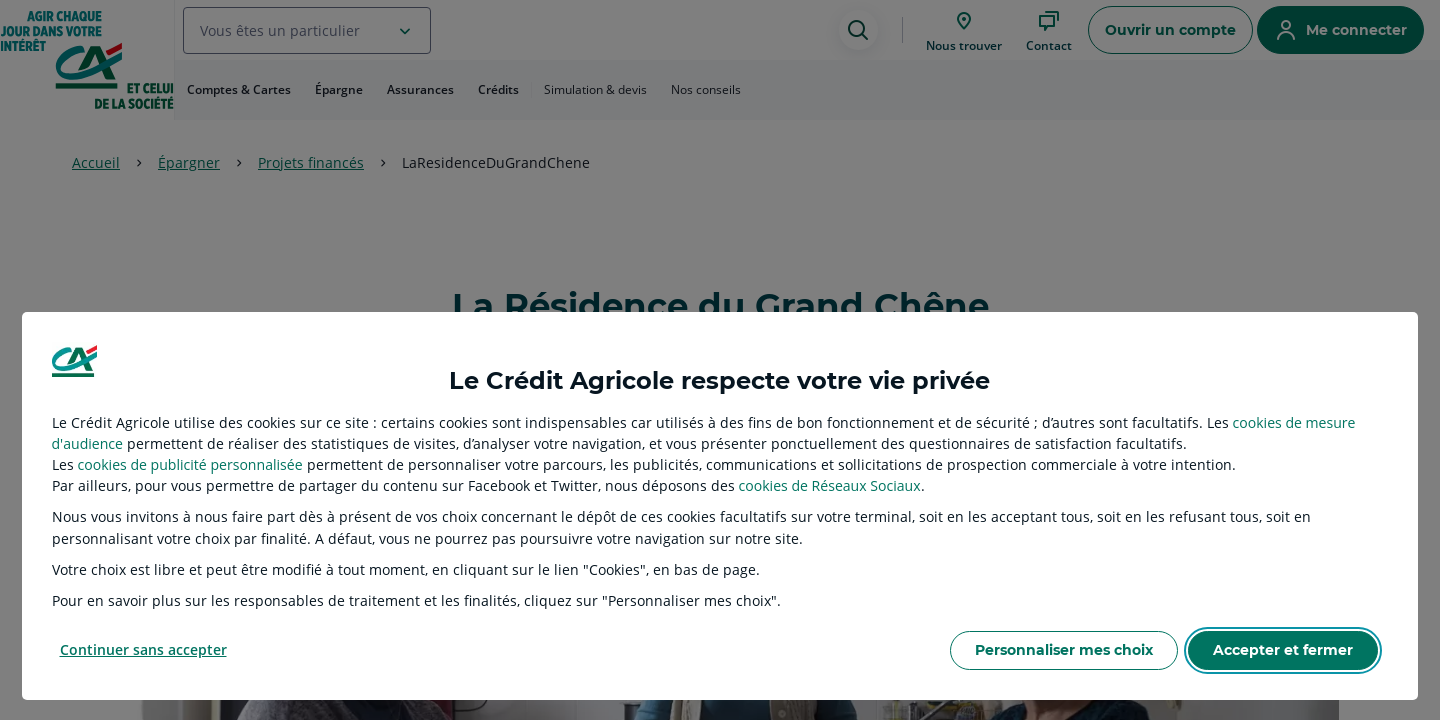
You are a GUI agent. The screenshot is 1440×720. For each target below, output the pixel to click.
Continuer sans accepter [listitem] (143, 649)
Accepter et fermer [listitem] (1283, 650)
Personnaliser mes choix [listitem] (1064, 650)
